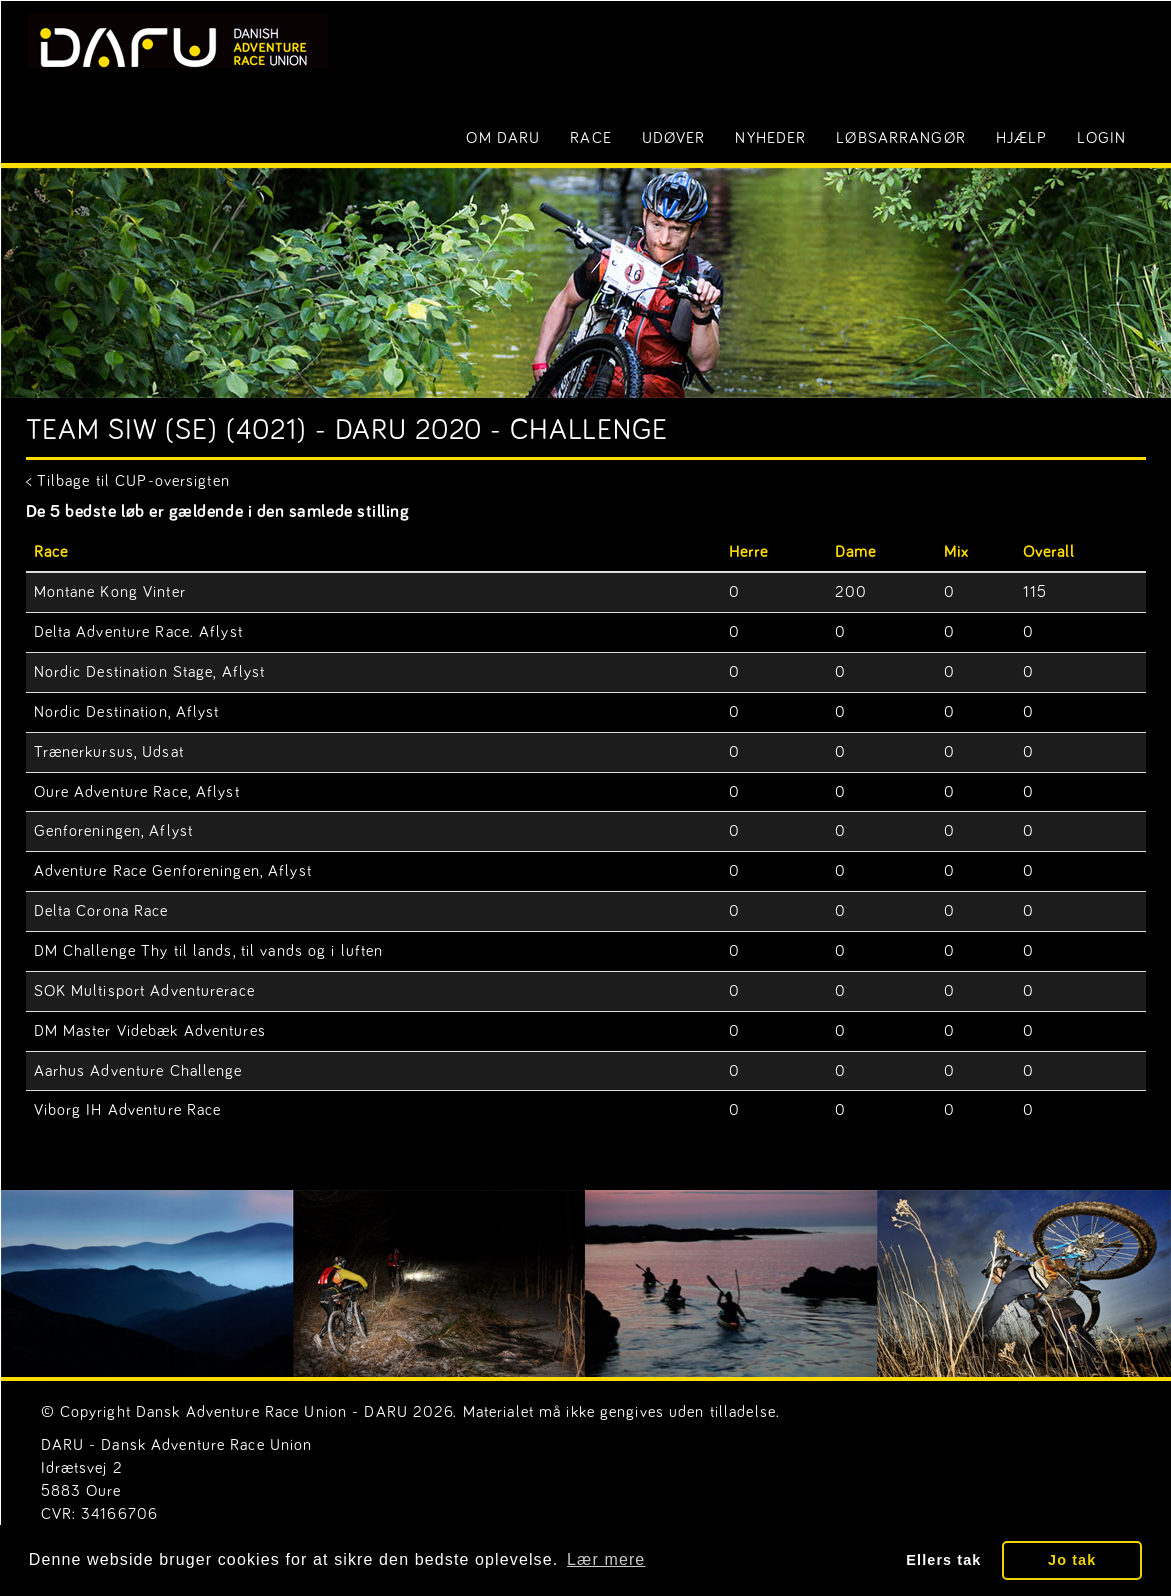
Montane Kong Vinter (110, 592)
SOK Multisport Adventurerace (144, 991)
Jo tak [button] (1072, 1560)
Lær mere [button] (606, 1559)
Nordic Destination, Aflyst (127, 712)
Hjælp (1022, 138)
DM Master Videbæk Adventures (150, 1031)
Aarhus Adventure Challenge (138, 1071)
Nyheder (770, 138)
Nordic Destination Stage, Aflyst (150, 672)
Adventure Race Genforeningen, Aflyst (173, 871)
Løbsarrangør (900, 138)
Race (590, 138)
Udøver (674, 138)
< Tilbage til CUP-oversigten (128, 481)
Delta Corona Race (101, 911)
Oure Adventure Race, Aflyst (137, 792)
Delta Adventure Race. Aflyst (138, 632)
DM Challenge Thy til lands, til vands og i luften (209, 951)
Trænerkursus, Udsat (109, 752)
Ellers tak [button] (943, 1560)
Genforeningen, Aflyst (114, 831)
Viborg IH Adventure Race (128, 1110)
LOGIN (1101, 138)
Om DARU (503, 138)
